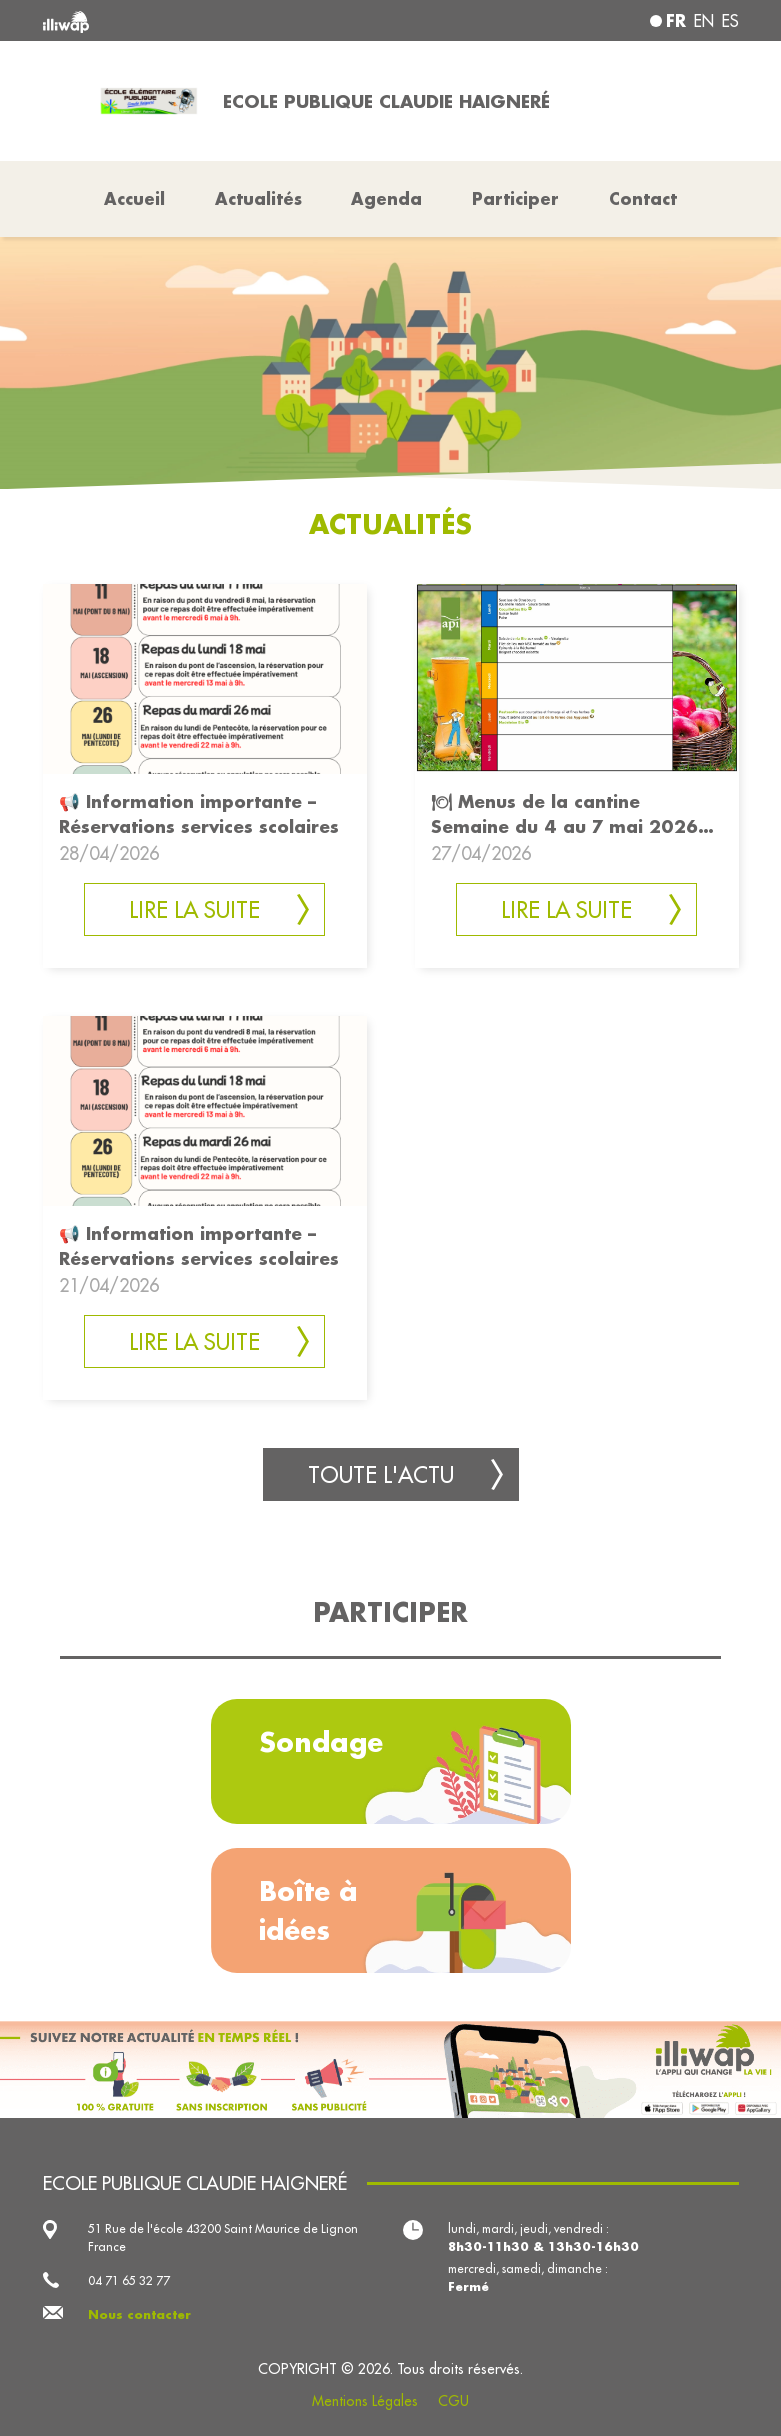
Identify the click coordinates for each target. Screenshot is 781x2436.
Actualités (258, 198)
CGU (453, 2401)
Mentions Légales (365, 2401)
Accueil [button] (134, 198)
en (704, 21)
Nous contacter (139, 2314)
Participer (515, 198)
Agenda (386, 198)
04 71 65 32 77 (129, 2280)
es (730, 21)
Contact (643, 198)
